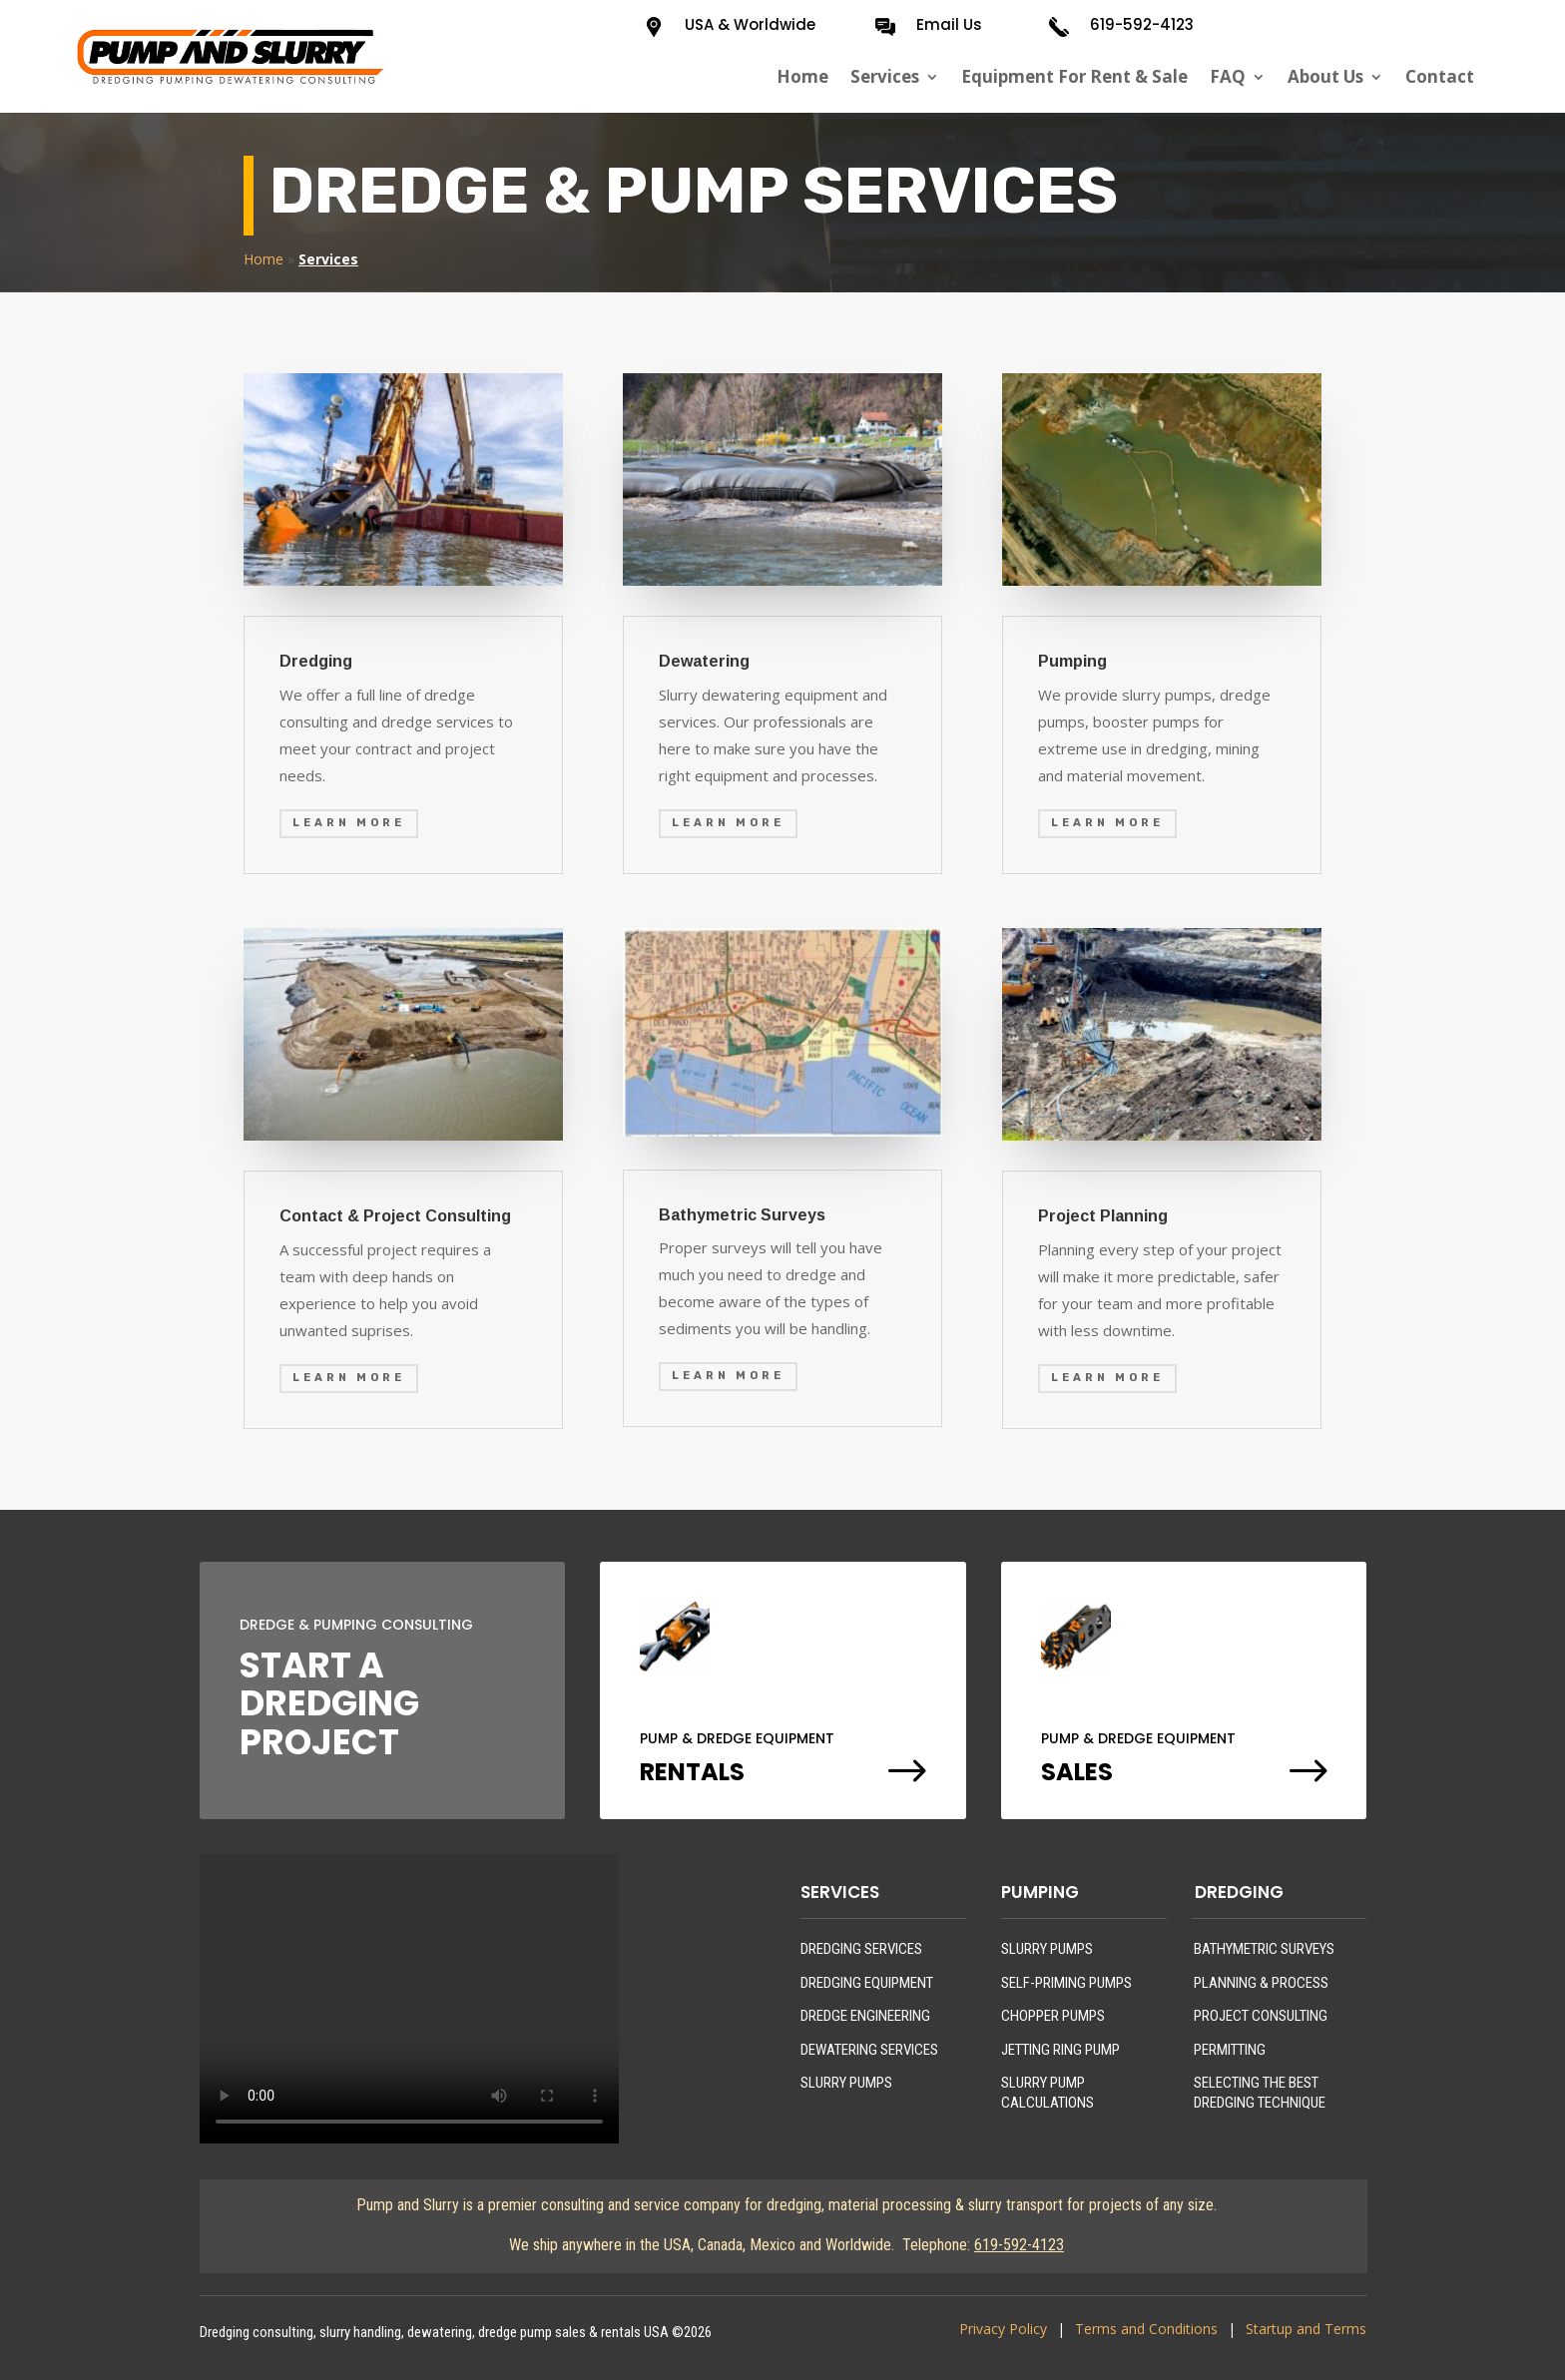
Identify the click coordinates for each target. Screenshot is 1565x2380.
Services (884, 77)
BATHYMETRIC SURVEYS (1264, 1949)
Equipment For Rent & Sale (1074, 77)
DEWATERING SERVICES (869, 2050)
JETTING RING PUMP (1060, 2050)
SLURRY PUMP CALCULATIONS (1047, 2093)
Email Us (949, 24)
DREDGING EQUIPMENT (866, 1983)
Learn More (348, 822)
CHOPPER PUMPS (1053, 2016)
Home (802, 77)
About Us (1325, 77)
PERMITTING (1230, 2050)
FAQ (1228, 77)
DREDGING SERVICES (861, 1949)
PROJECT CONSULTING (1260, 2016)
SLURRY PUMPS (846, 2083)
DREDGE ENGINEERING (865, 2016)
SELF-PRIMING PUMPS (1066, 1983)
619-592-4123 (1142, 24)
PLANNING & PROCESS (1261, 1983)
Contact (1439, 77)
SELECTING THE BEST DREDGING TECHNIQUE (1259, 2093)
